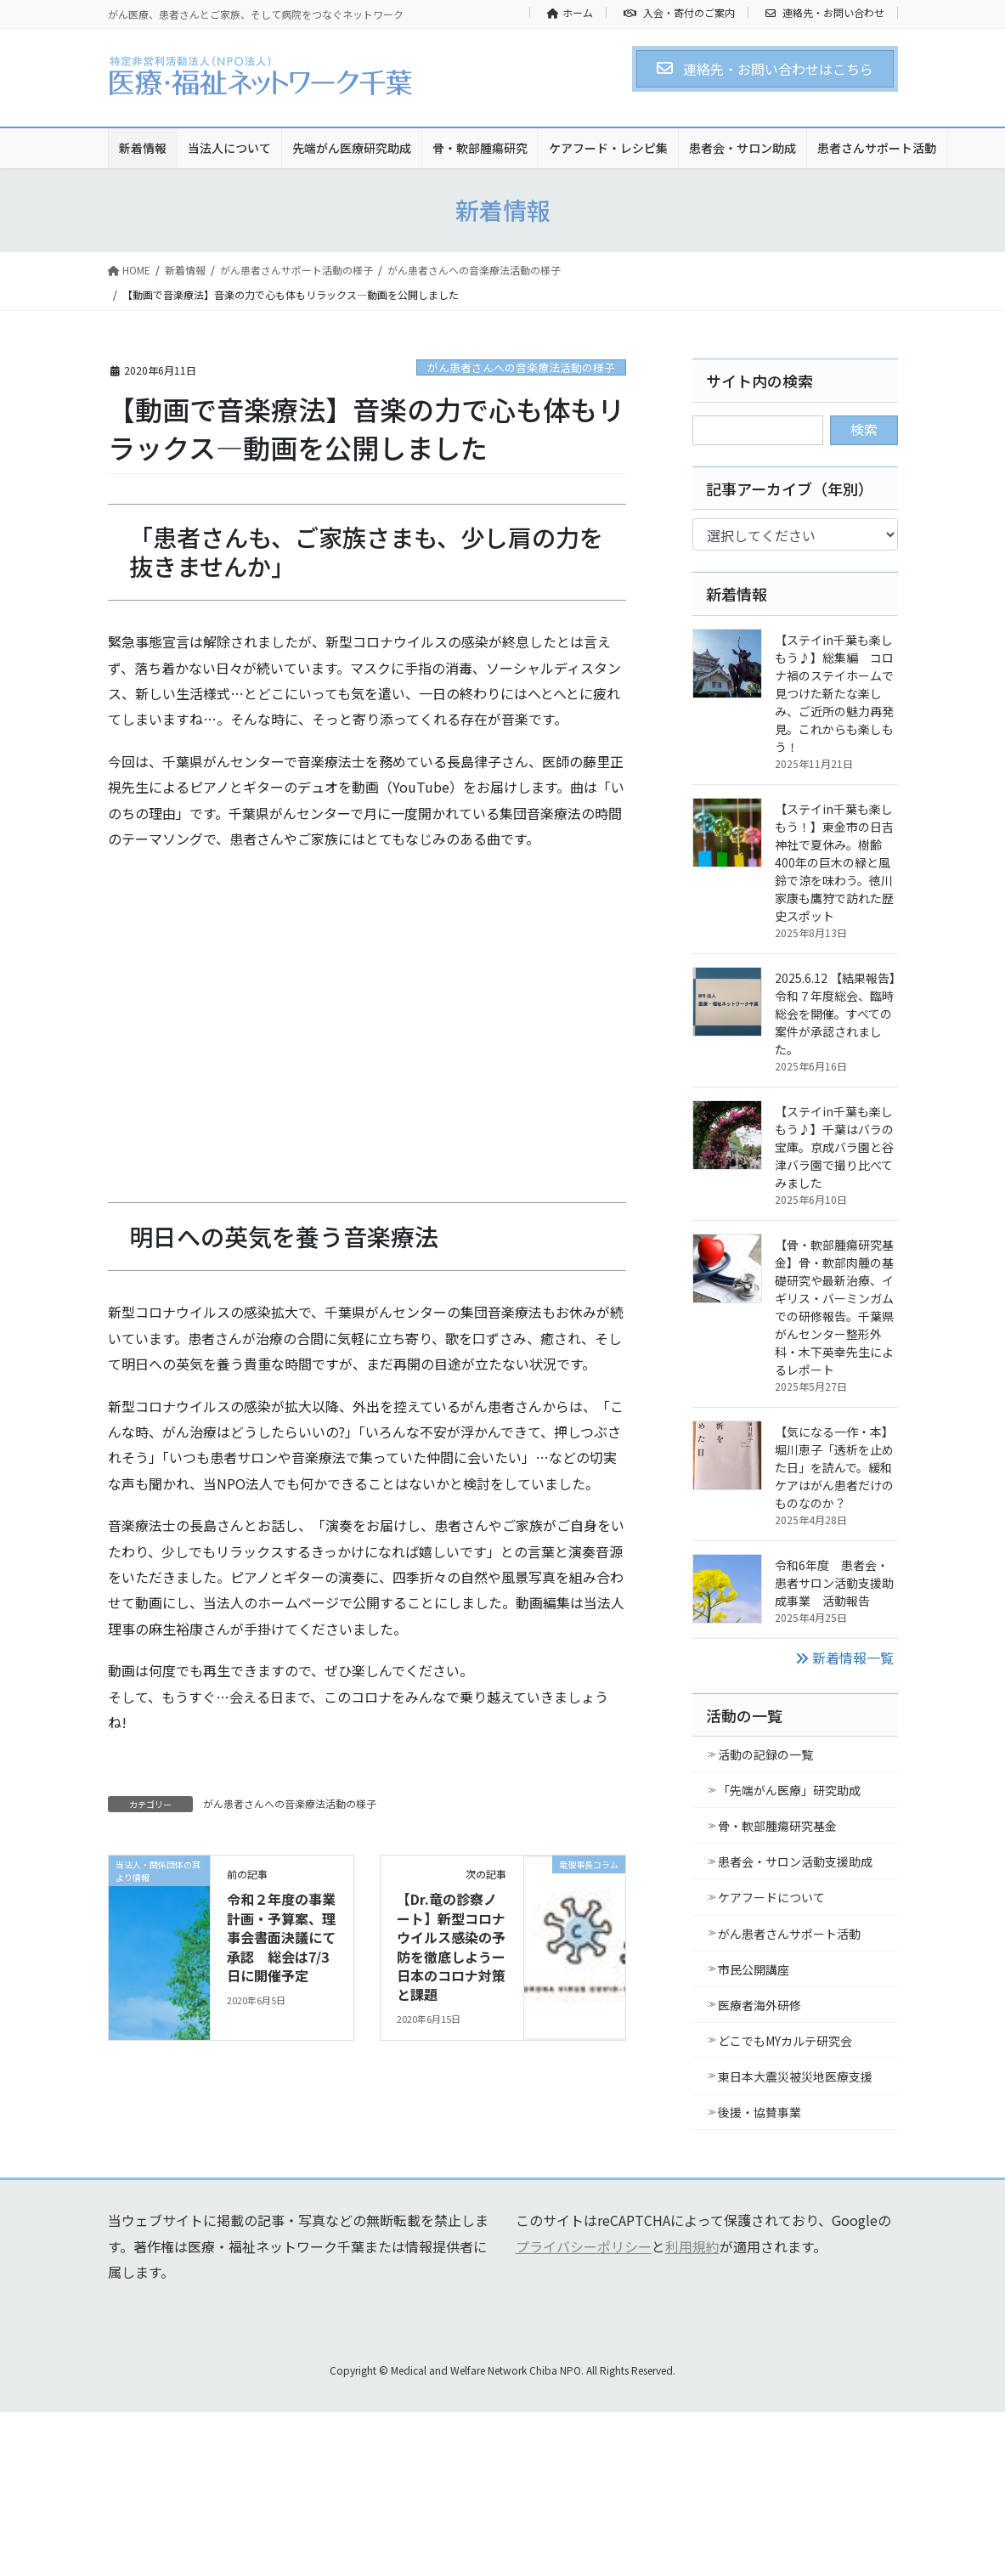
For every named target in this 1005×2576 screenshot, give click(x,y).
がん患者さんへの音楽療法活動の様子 (521, 367)
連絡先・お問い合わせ (824, 13)
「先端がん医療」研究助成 (789, 1790)
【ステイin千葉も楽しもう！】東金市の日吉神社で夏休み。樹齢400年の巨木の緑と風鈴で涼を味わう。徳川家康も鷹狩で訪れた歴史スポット (834, 862)
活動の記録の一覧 (765, 1754)
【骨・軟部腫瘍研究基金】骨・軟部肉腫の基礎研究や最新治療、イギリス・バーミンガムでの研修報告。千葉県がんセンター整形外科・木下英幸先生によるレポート (834, 1307)
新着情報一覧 (844, 1657)
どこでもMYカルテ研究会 (785, 2040)
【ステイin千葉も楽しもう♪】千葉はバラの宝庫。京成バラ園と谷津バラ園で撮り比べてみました (834, 1147)
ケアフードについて (771, 1897)
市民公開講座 (753, 1969)
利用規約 (692, 2246)
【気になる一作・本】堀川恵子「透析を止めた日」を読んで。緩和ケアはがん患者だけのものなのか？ (834, 1467)
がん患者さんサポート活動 (789, 1933)
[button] (764, 69)
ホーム (570, 13)
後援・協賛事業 (759, 2112)
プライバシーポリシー (584, 2246)
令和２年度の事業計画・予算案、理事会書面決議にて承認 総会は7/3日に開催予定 (281, 1937)
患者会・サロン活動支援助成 (795, 1861)
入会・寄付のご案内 (679, 13)
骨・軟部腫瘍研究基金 (777, 1825)
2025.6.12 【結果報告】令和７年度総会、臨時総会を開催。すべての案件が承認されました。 (835, 1013)
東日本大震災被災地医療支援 (795, 2076)
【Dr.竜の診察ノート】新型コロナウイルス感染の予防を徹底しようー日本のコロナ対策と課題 (451, 1946)
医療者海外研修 (759, 2005)
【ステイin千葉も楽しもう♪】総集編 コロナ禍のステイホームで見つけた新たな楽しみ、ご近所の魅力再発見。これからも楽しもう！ (834, 693)
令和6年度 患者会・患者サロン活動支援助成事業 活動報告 (834, 1582)
